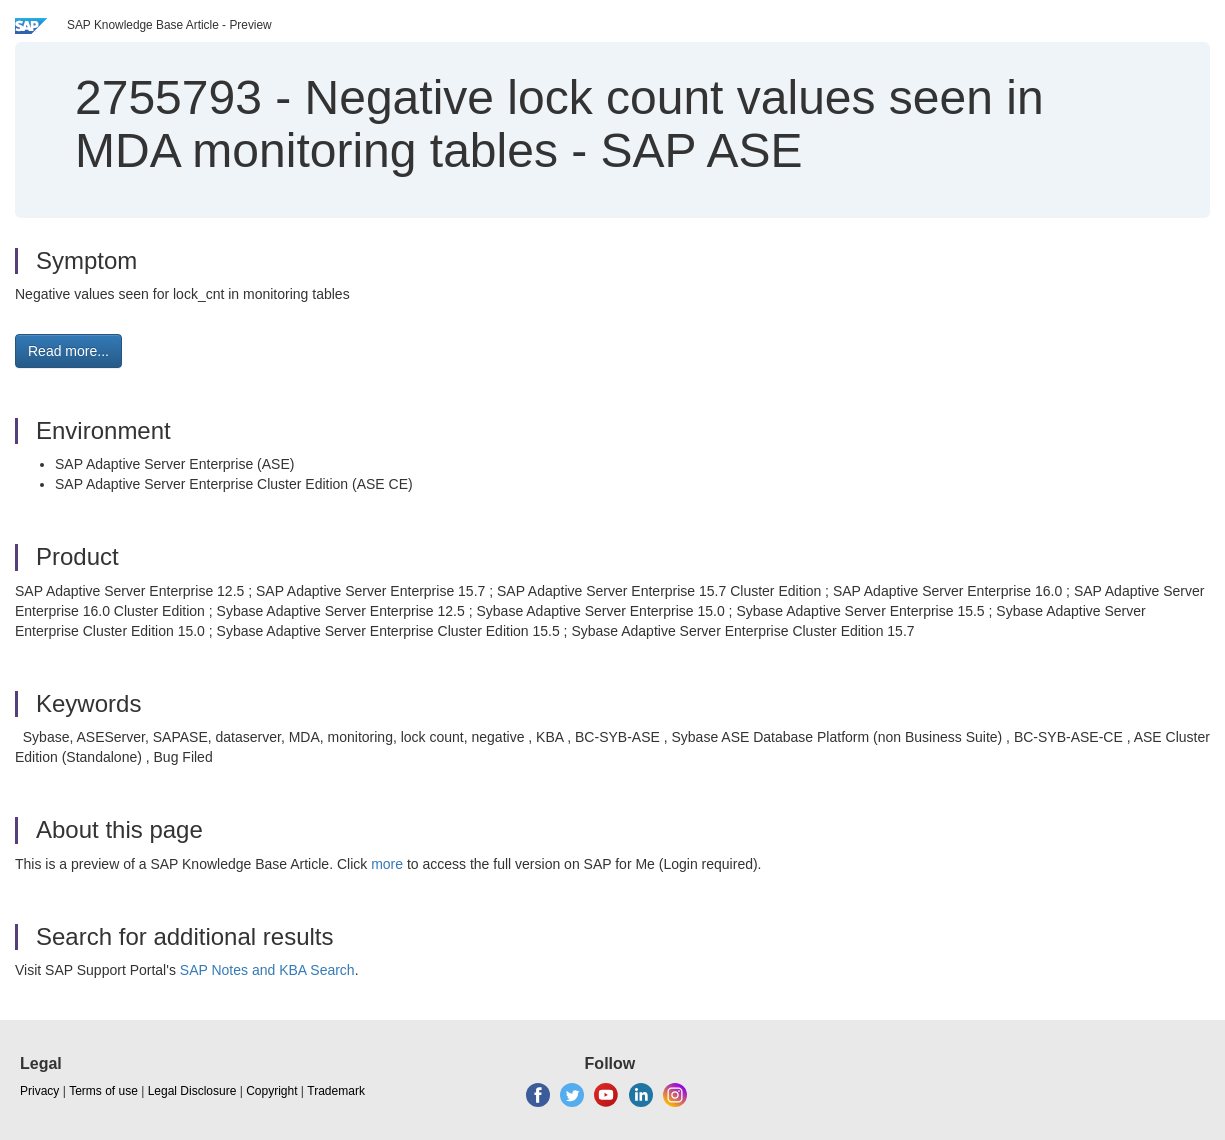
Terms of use (103, 1091)
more (387, 864)
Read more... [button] (68, 351)
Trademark (336, 1091)
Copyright (271, 1091)
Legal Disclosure (192, 1091)
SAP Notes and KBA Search (267, 970)
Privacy (39, 1091)
